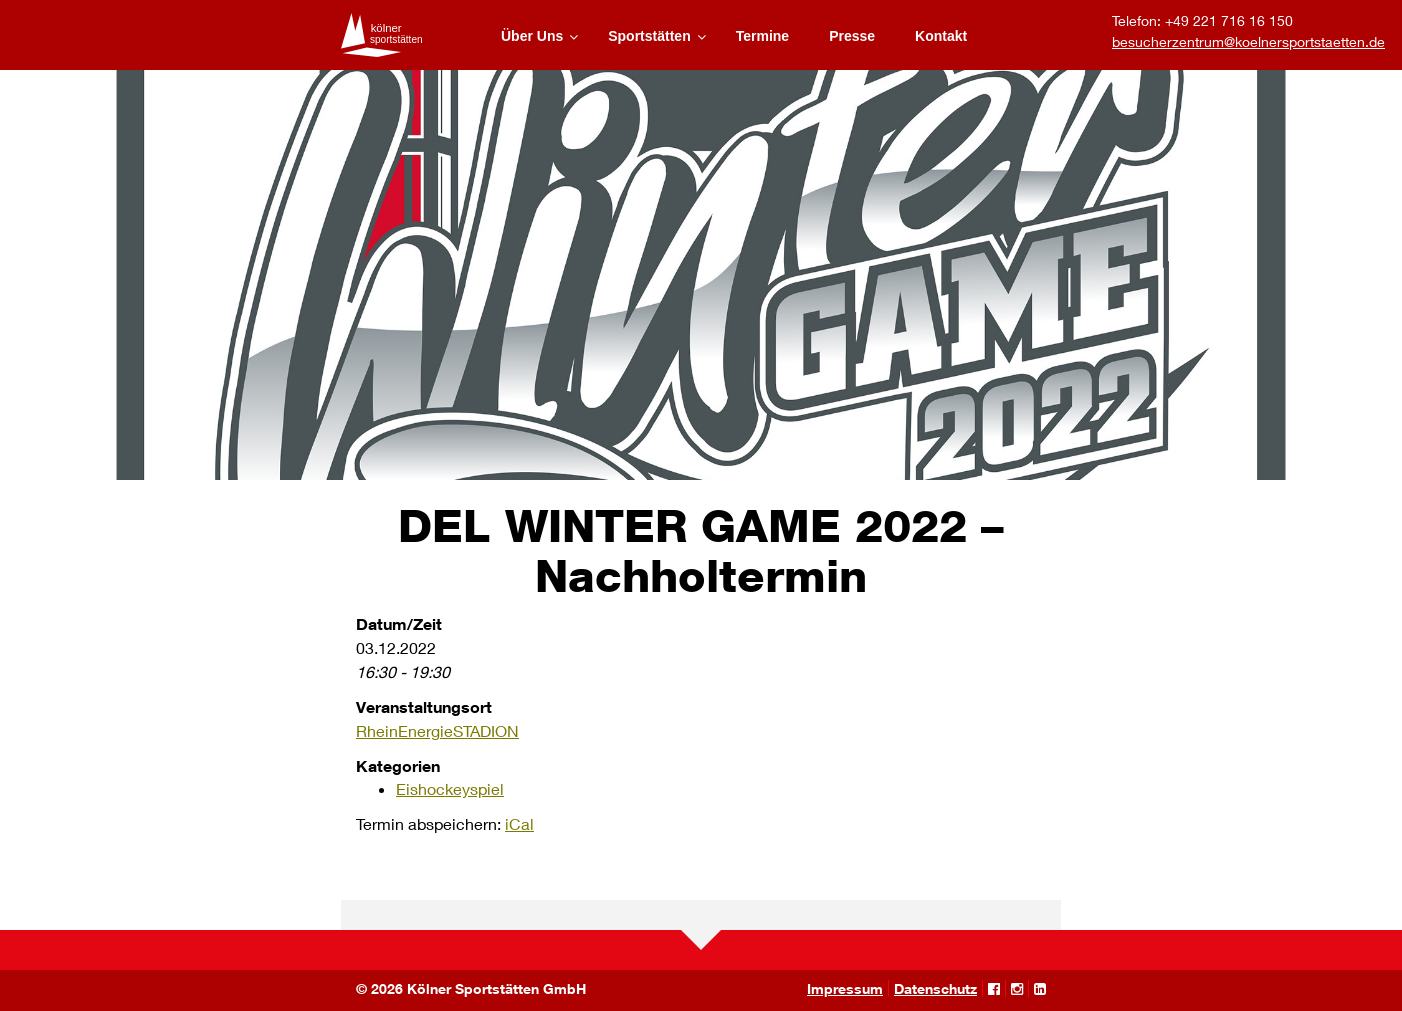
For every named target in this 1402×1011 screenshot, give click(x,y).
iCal (519, 823)
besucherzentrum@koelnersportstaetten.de (1248, 41)
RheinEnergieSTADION (437, 730)
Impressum (845, 988)
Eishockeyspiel (450, 788)
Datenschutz (935, 988)
